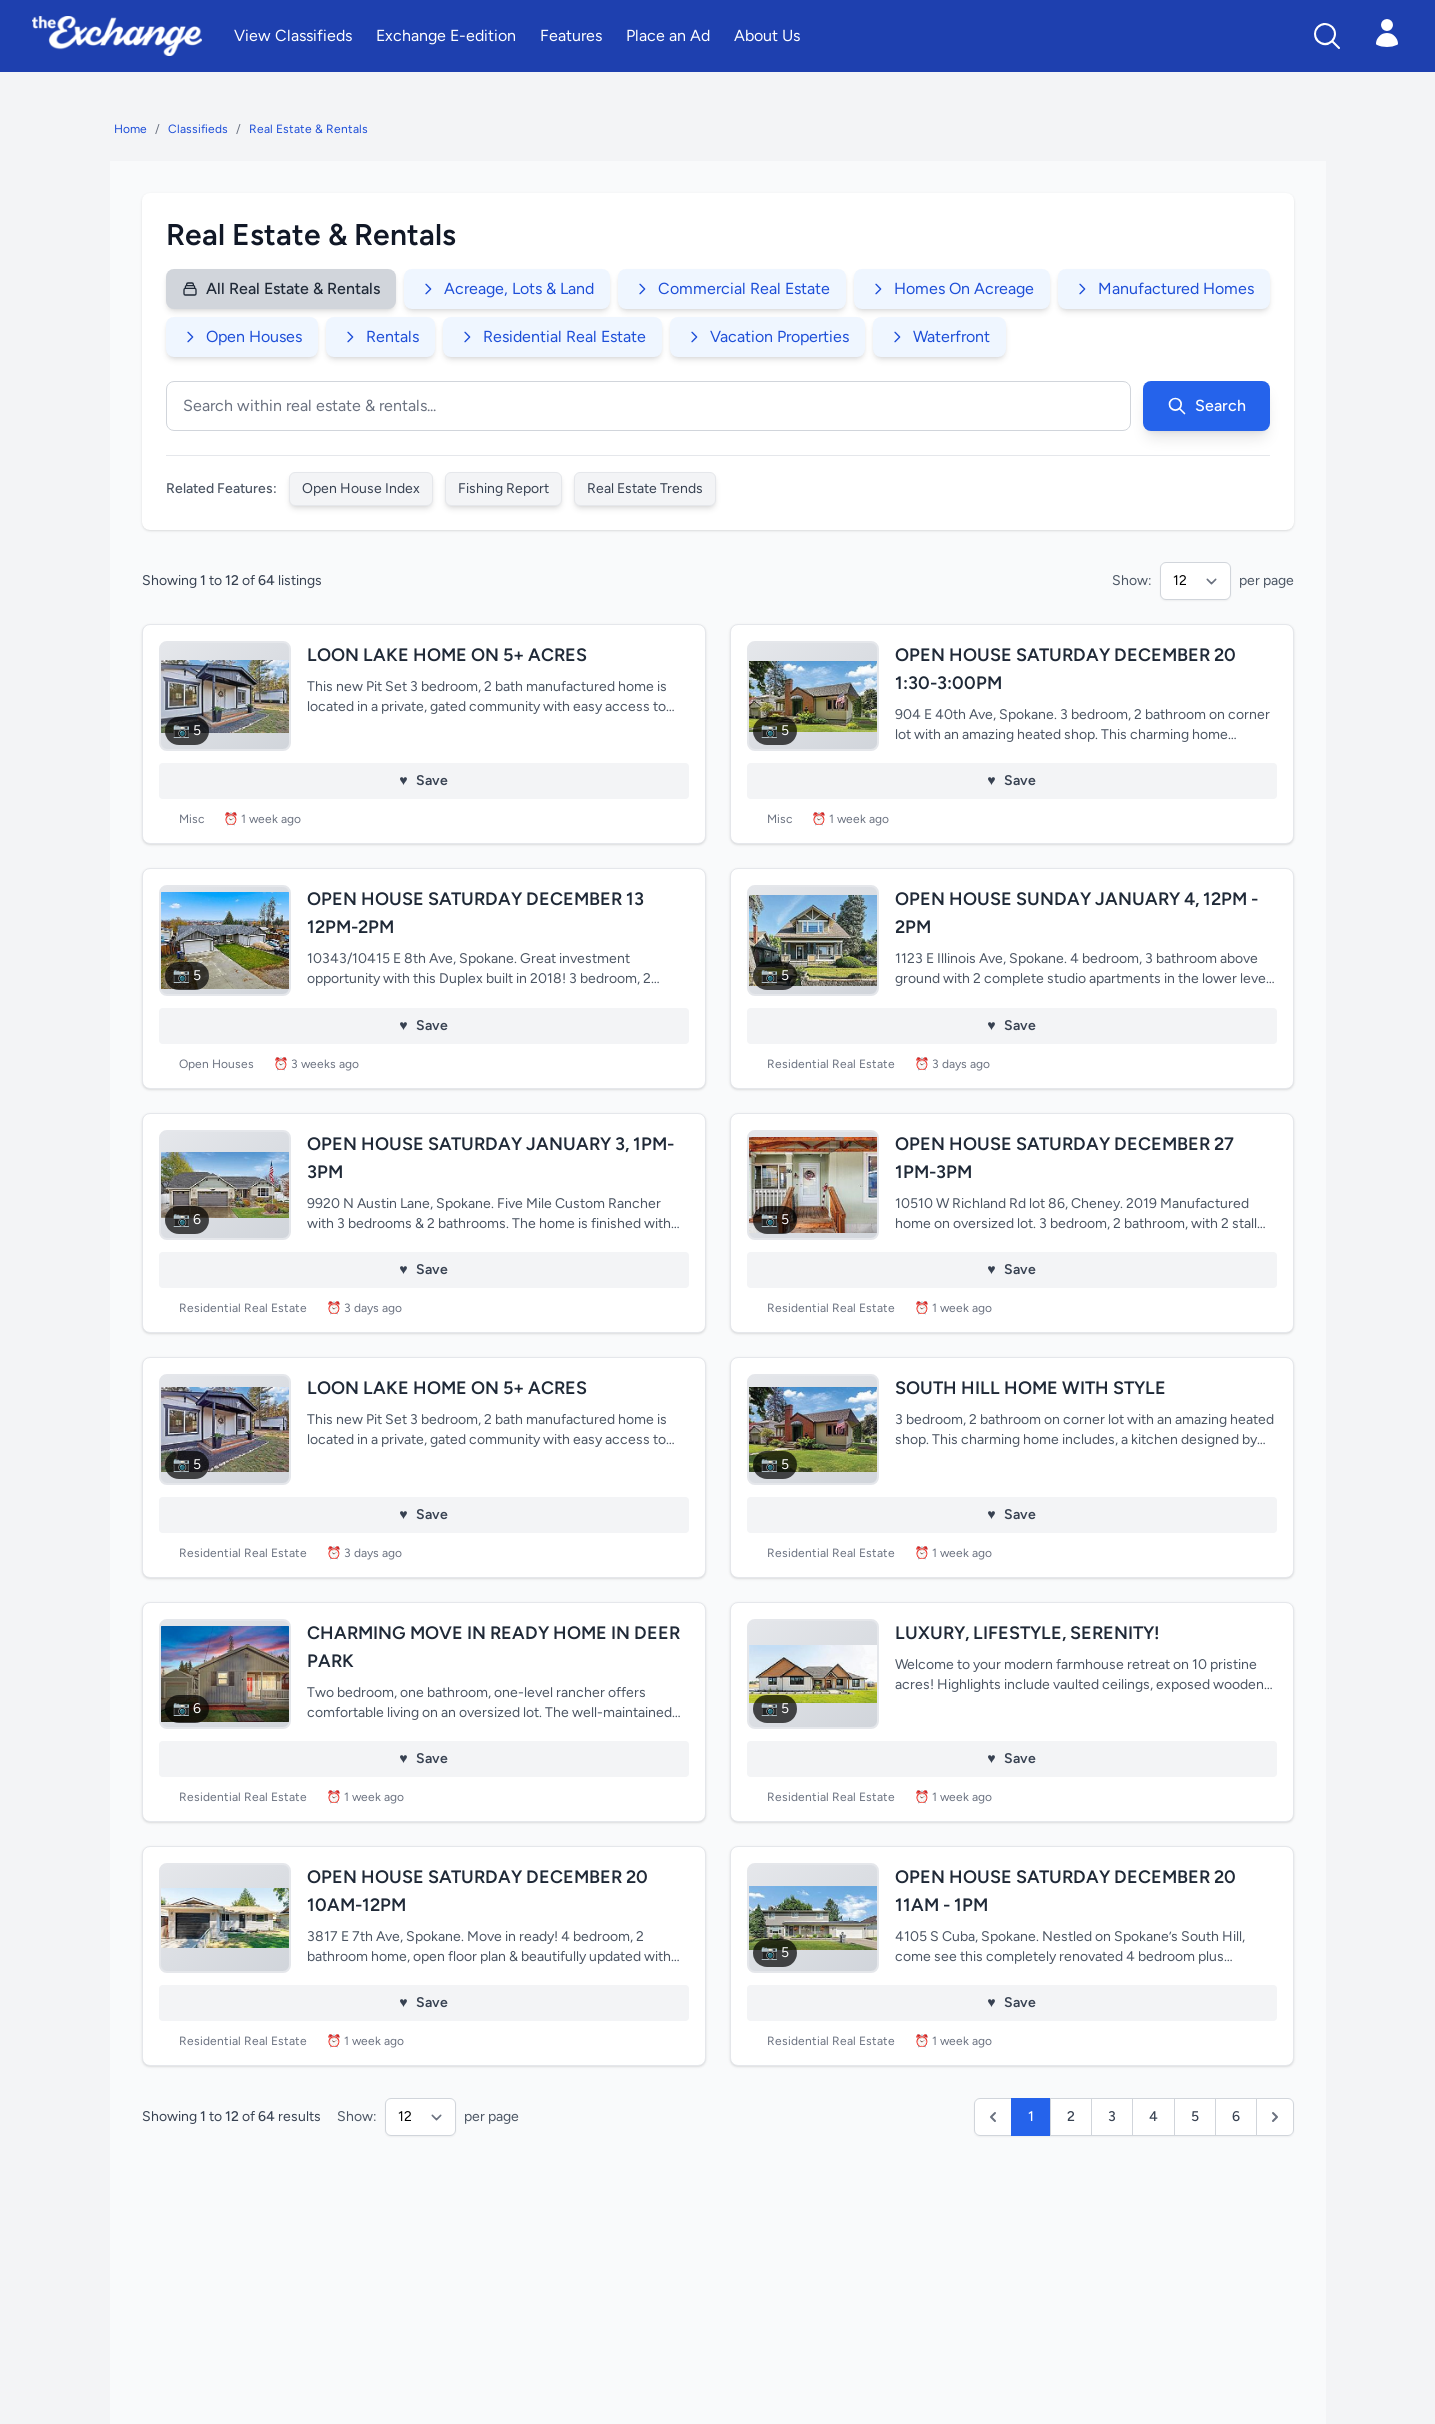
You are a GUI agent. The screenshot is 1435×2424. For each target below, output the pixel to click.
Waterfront (939, 336)
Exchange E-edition (446, 35)
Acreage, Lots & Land (507, 288)
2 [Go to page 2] (1071, 2116)
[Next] (1275, 2117)
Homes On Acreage (952, 288)
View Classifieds (293, 35)
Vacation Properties (767, 336)
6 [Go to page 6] (1236, 2116)
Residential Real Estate (552, 336)
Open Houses (242, 336)
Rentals (380, 336)
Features (571, 35)
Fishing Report (503, 488)
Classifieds (198, 129)
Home (130, 129)
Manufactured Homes (1164, 288)
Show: (1132, 580)
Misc (191, 819)
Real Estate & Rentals (308, 129)
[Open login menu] (1387, 33)
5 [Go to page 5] (1195, 2116)
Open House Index (361, 488)
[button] (993, 2117)
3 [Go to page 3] (1112, 2116)
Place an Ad (668, 35)
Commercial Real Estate (732, 288)
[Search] (1327, 36)
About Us (767, 35)
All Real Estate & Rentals (281, 288)
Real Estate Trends (645, 488)
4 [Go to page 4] (1153, 2116)
